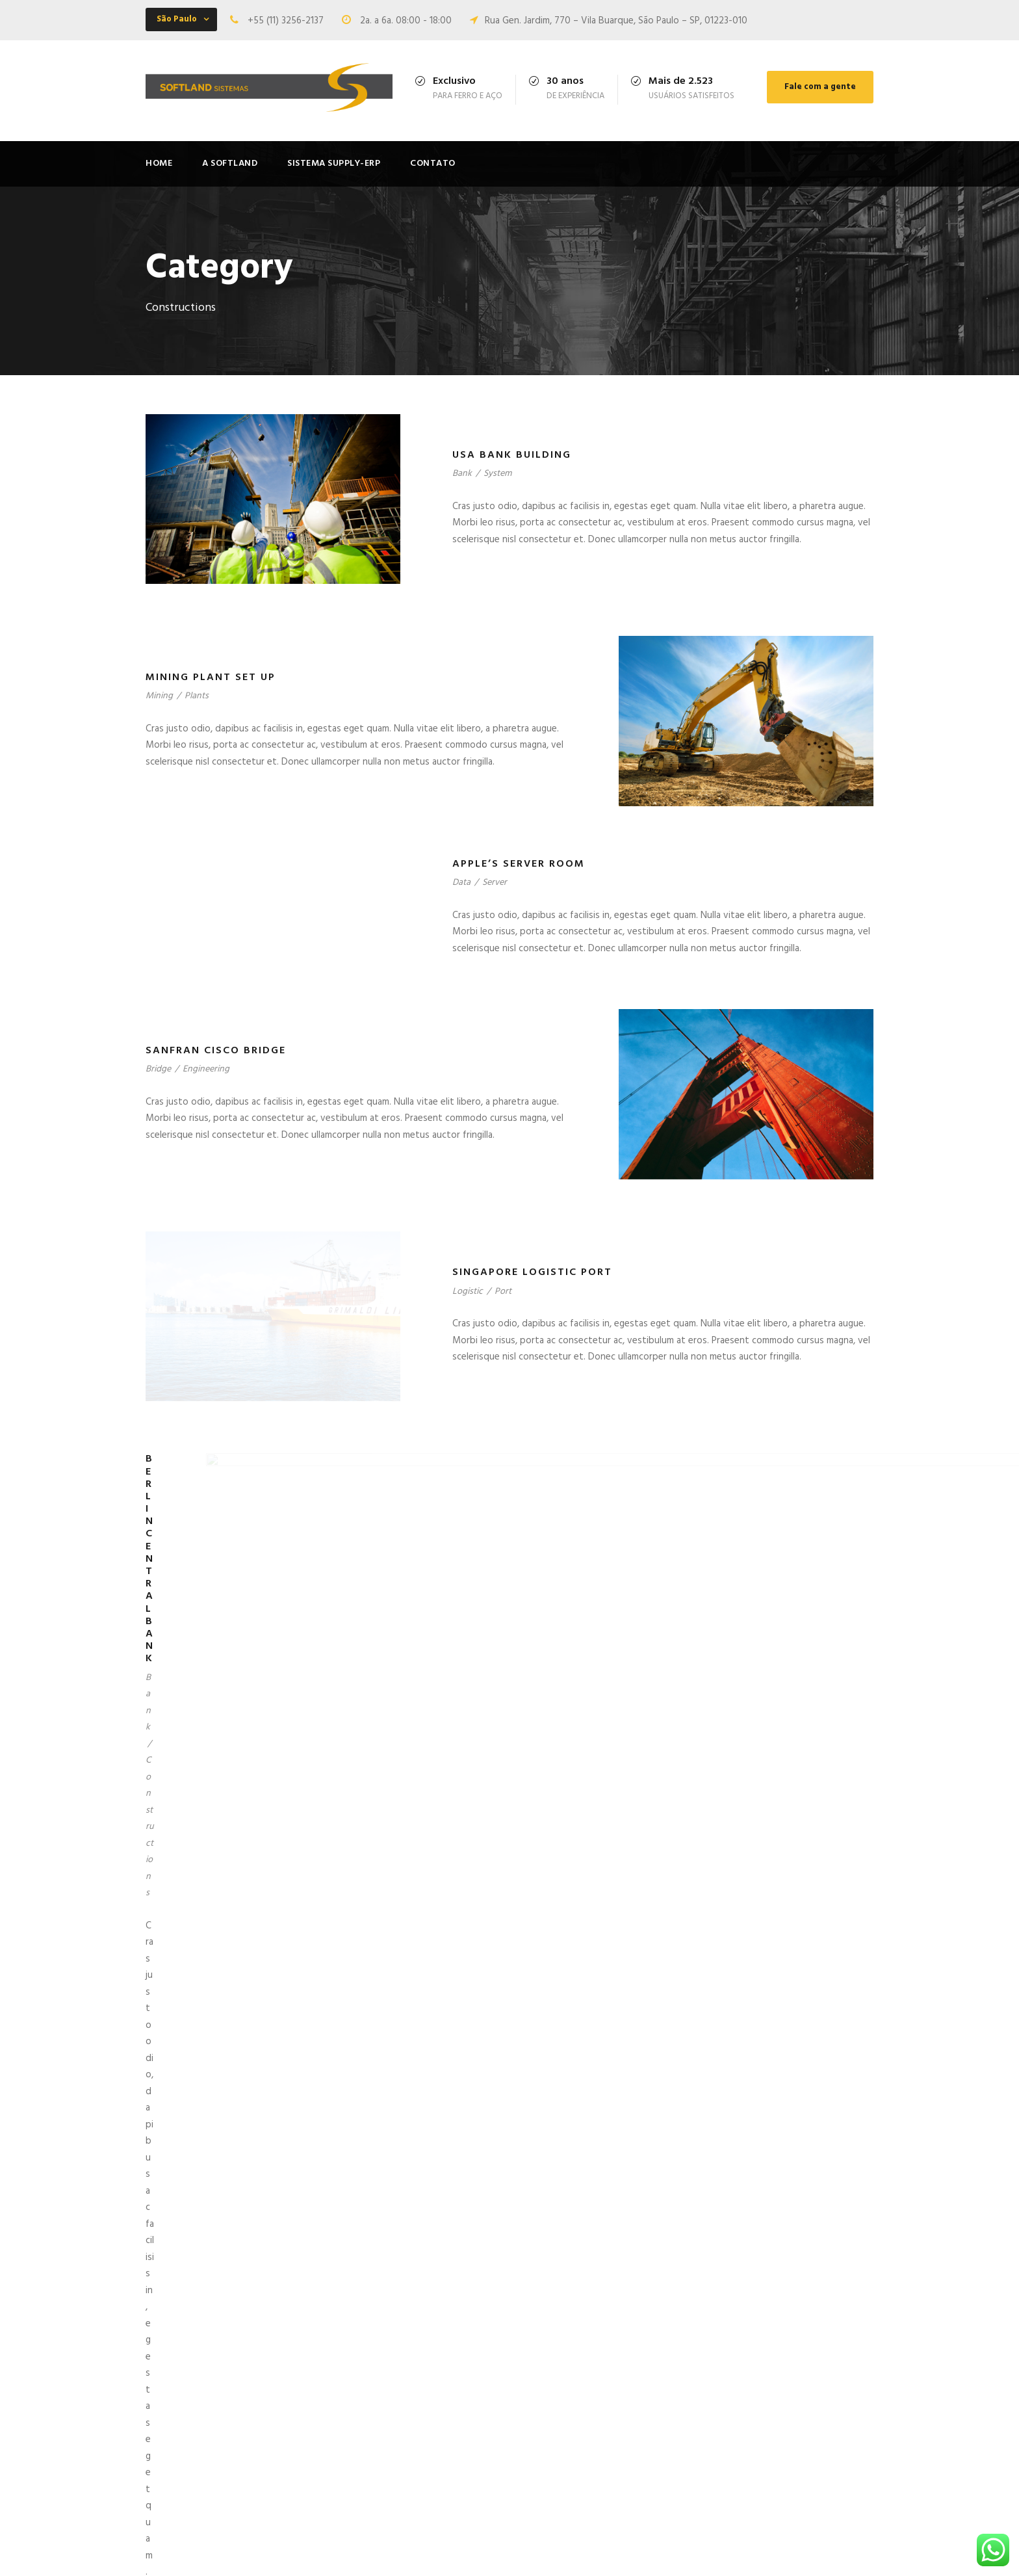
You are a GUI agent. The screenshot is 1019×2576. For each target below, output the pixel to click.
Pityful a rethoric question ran (593, 2464)
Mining (159, 696)
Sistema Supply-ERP (333, 163)
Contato (433, 163)
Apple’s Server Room (518, 864)
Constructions (204, 1725)
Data (461, 882)
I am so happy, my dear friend (591, 2443)
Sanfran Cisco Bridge (216, 1092)
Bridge (158, 1112)
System (497, 473)
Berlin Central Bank (212, 1706)
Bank (462, 473)
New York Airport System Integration (577, 2013)
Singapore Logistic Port (532, 1399)
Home (159, 163)
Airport (466, 2032)
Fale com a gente (820, 87)
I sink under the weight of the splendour (594, 2394)
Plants (197, 696)
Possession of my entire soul (591, 2421)
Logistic (467, 1419)
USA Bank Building (511, 455)
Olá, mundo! (554, 2366)
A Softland (229, 163)
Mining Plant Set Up (211, 677)
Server (494, 882)
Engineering (206, 1112)
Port (503, 1419)
